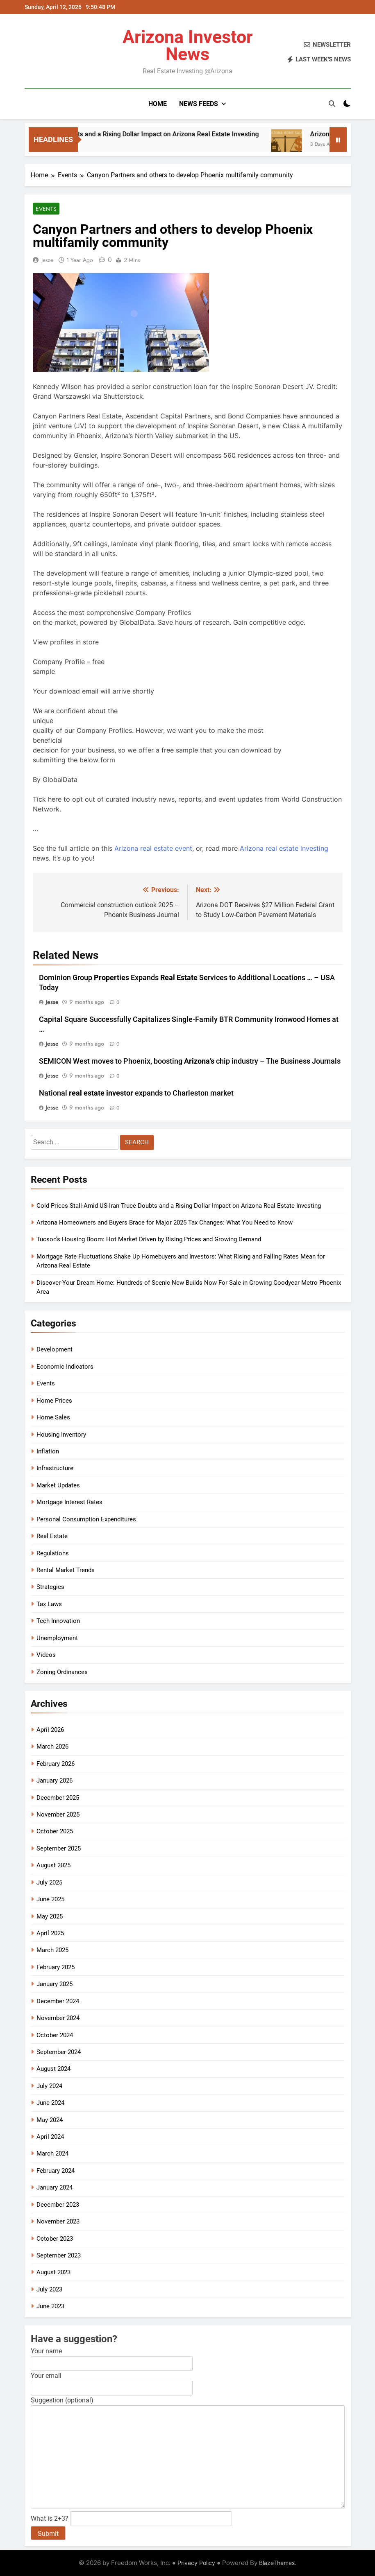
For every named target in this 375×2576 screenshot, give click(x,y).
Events (46, 209)
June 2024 (50, 2102)
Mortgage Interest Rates (69, 1502)
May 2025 (49, 1916)
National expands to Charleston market (136, 1093)
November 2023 (58, 2221)
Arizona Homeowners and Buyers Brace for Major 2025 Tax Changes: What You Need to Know (164, 1222)
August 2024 (53, 2068)
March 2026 (52, 1746)
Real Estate (52, 1536)
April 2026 (50, 1729)
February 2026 (55, 1763)
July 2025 (49, 1882)
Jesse (47, 260)
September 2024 (58, 2052)
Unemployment (57, 1638)
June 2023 (50, 2306)
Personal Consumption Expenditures (86, 1519)
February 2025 (55, 1967)
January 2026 (54, 1780)
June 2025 (50, 1899)
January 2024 (54, 2187)
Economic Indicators (64, 1366)
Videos (46, 1655)
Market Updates (58, 1485)
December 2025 (57, 1797)
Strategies (50, 1587)
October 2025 (54, 1831)
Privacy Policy (196, 2562)
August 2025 (53, 1865)
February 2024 (55, 2170)
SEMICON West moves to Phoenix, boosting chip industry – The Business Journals (190, 1061)
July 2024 (49, 2086)
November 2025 (58, 1814)
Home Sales (53, 1417)
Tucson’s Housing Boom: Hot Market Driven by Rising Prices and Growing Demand (148, 1239)
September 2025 (58, 1848)
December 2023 (57, 2204)
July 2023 (49, 2289)
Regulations (52, 1553)
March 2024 (52, 2153)
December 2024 (57, 2001)
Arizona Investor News (188, 45)
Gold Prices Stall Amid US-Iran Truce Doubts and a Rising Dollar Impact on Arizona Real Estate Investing (178, 1205)
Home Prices (54, 1400)
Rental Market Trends (65, 1570)
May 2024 (49, 2120)
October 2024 (54, 2035)
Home (157, 104)
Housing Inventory (61, 1434)
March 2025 (52, 1950)
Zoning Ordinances (62, 1672)
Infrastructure (54, 1468)
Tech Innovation (58, 1621)
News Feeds (198, 104)
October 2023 (54, 2238)
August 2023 (53, 2272)
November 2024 (58, 2018)
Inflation (47, 1451)
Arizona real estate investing (284, 848)
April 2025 (50, 1933)
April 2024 (50, 2136)
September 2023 (58, 2255)
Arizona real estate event (153, 848)
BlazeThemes (277, 2562)
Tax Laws (49, 1604)
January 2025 (54, 1984)
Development (54, 1349)
